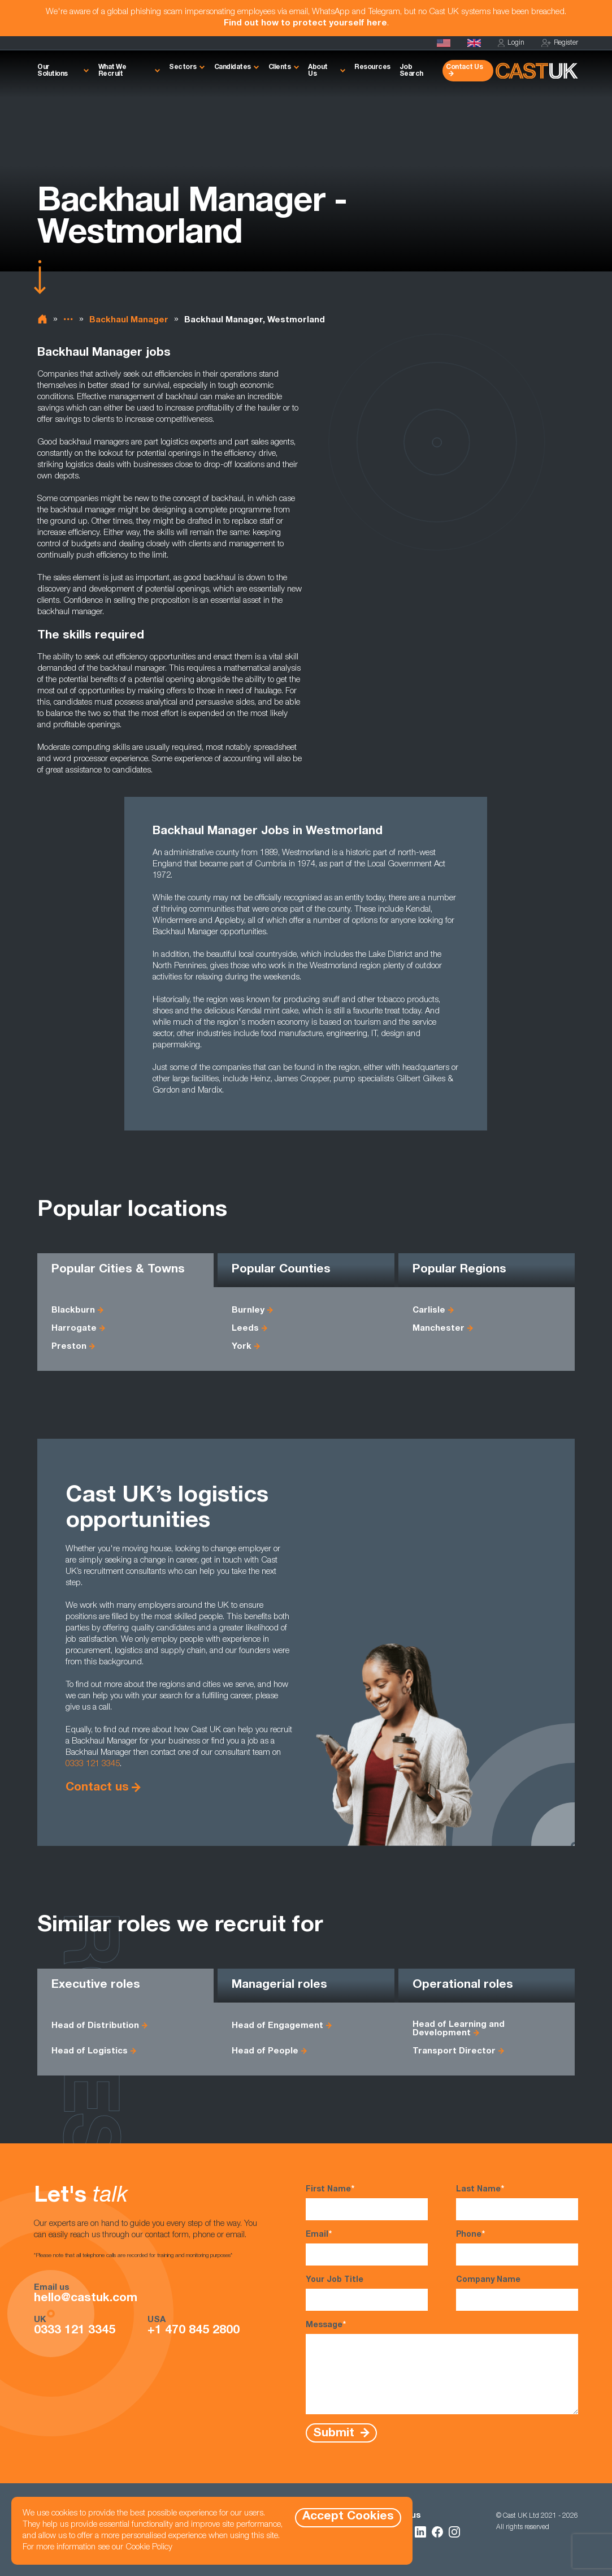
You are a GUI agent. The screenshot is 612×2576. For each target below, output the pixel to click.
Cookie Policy (148, 2547)
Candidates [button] (232, 67)
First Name (367, 2202)
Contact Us (464, 67)
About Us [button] (318, 70)
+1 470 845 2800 (193, 2331)
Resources (372, 67)
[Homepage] (474, 43)
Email (367, 2247)
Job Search (411, 70)
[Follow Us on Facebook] (437, 2532)
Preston (68, 1347)
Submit (335, 2433)
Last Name (517, 2202)
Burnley (248, 1310)
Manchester (439, 1328)
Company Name (517, 2293)
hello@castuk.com (85, 2299)
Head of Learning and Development (459, 2029)
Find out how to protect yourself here (305, 23)
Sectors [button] (183, 67)
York (241, 1347)
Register (559, 43)
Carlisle (429, 1310)
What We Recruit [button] (112, 70)
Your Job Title (367, 2293)
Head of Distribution (95, 2026)
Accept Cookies (348, 2517)
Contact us (97, 1788)
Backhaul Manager (128, 320)
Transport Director (454, 2051)
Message (442, 2367)
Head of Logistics (89, 2051)
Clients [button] (279, 67)
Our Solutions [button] (52, 70)
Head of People (265, 2051)
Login (511, 43)
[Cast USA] (443, 43)
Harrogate (74, 1328)
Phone (517, 2247)
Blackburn (73, 1310)
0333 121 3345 (93, 1764)
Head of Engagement (277, 2026)
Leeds (245, 1328)
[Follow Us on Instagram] (454, 2532)
